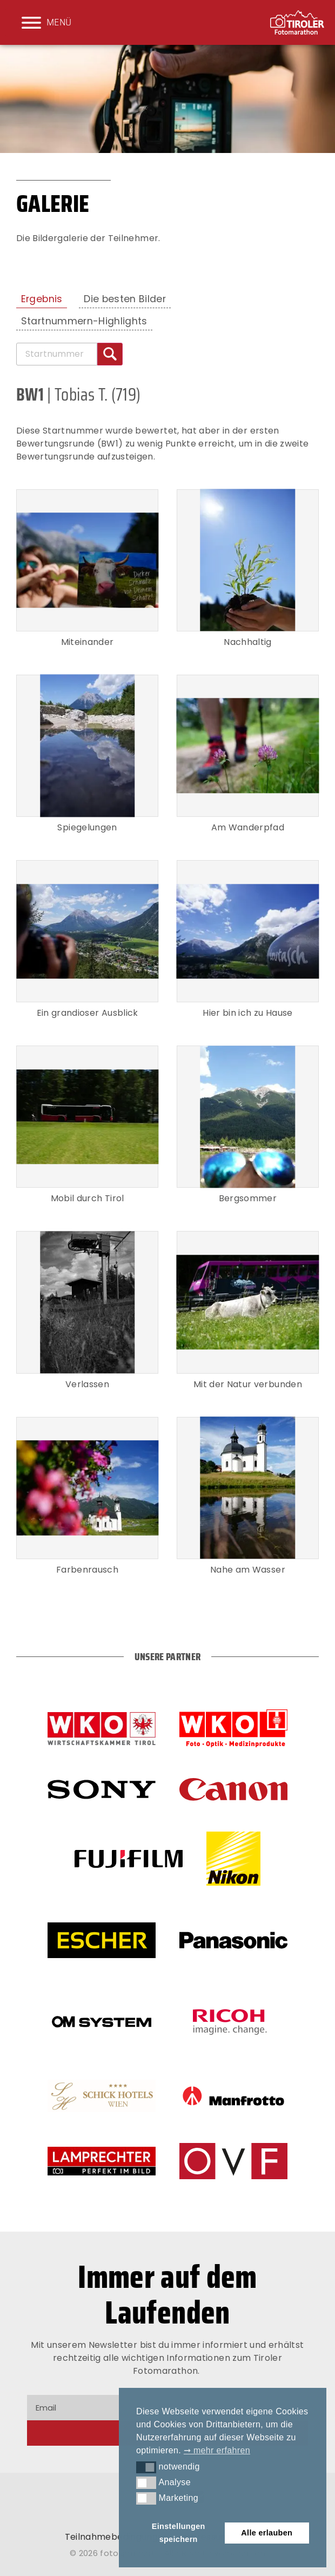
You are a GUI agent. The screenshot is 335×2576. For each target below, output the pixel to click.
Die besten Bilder (125, 298)
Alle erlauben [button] (266, 2532)
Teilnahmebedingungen (117, 2537)
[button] (146, 2467)
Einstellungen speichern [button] (178, 2533)
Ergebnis (42, 298)
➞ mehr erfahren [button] (217, 2450)
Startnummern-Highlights (84, 321)
